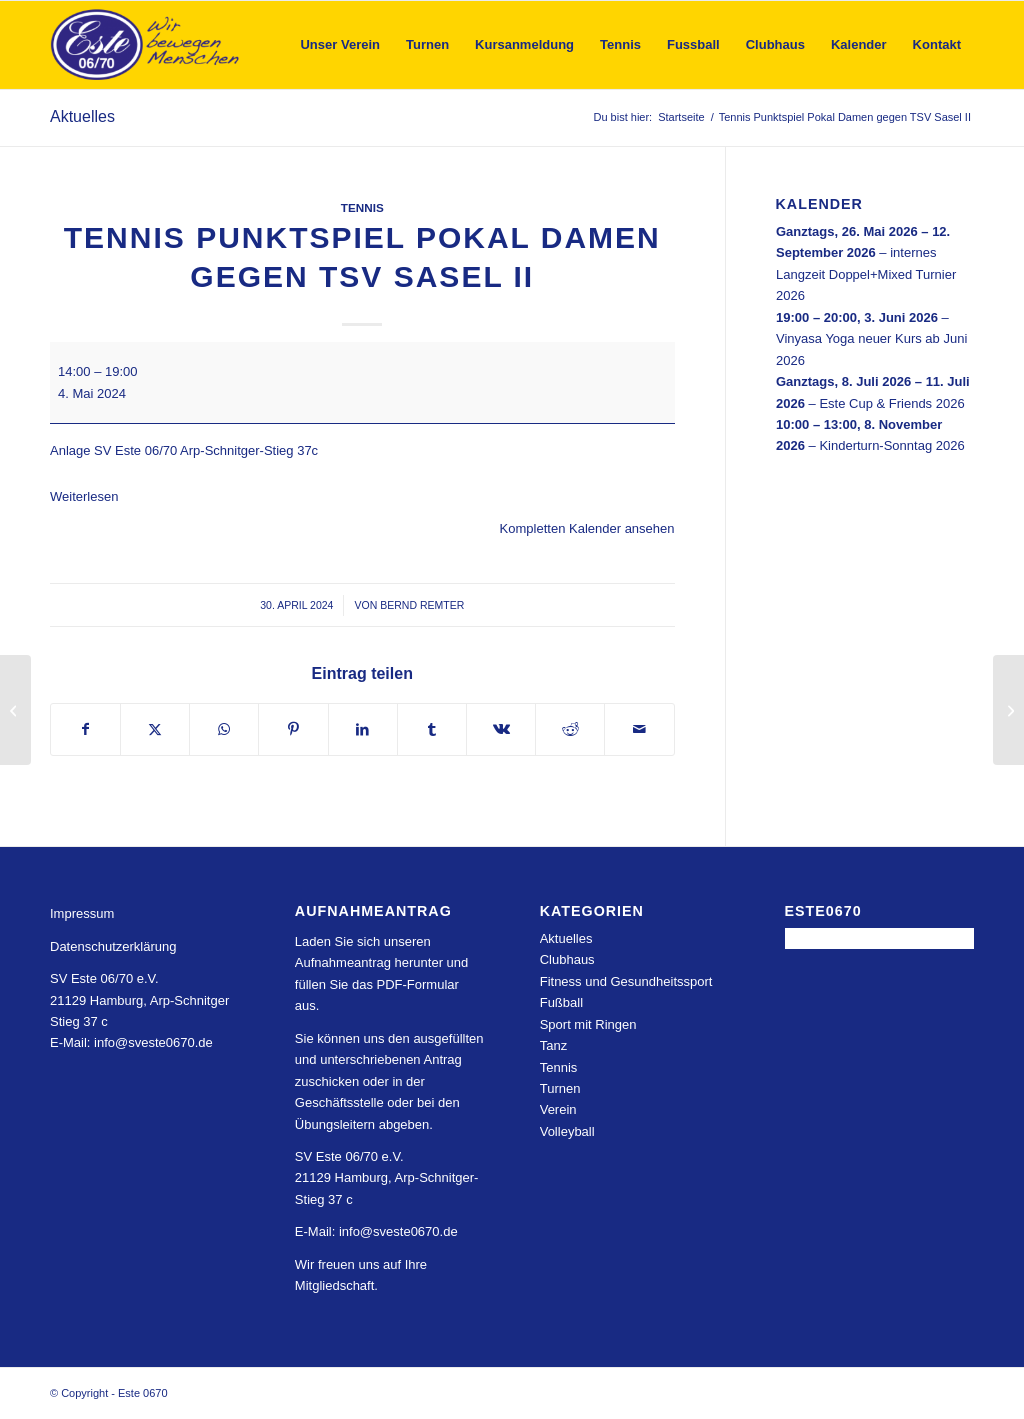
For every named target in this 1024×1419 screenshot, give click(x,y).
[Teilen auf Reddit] (570, 729)
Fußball (561, 1002)
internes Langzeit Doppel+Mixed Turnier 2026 (866, 274)
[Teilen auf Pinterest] (293, 729)
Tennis (362, 207)
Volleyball (567, 1131)
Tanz (553, 1045)
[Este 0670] (145, 45)
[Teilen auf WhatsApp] (224, 729)
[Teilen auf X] (155, 729)
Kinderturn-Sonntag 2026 (891, 445)
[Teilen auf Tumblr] (432, 729)
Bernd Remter (422, 605)
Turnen (560, 1088)
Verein (558, 1109)
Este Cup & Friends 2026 (891, 402)
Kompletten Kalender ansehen (587, 528)
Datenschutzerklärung (113, 946)
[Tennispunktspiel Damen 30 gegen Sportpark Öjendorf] (15, 710)
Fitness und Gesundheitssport (626, 981)
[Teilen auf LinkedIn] (363, 729)
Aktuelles (82, 116)
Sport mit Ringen (588, 1024)
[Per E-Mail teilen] (639, 729)
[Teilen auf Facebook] (85, 729)
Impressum (82, 913)
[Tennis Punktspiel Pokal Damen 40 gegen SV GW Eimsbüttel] (1008, 710)
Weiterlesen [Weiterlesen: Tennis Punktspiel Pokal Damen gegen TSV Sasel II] (84, 496)
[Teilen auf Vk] (501, 729)
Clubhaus (567, 959)
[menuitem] (340, 45)
